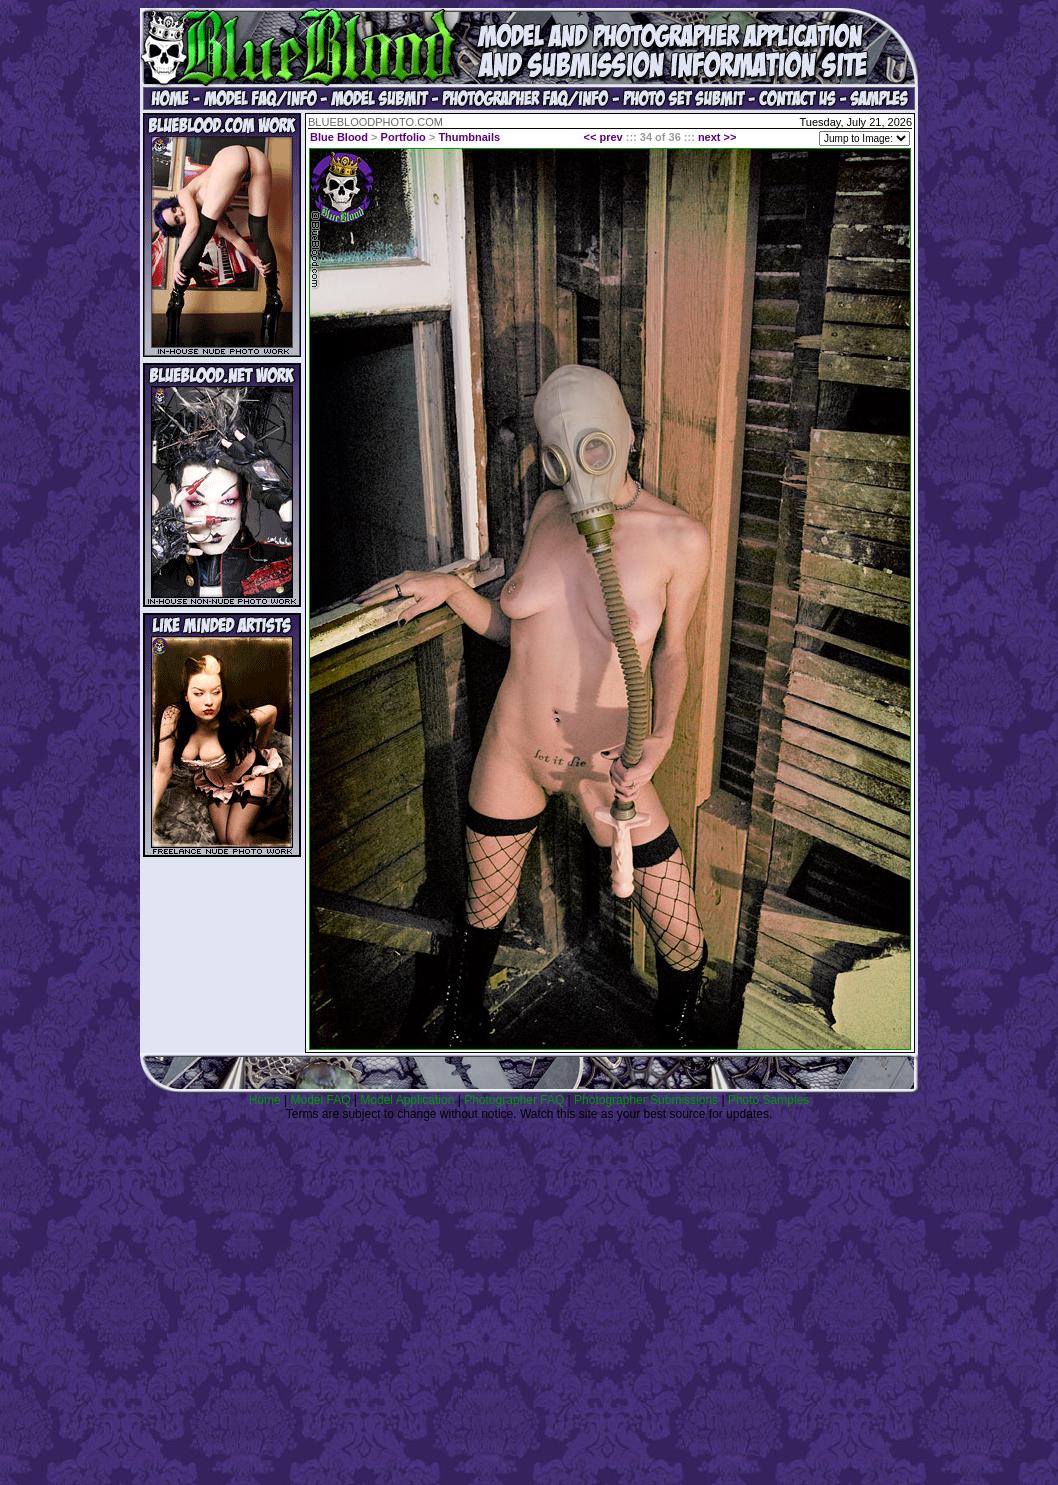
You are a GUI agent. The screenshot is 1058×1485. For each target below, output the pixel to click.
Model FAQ (320, 1100)
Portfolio (403, 137)
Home (265, 1100)
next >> (717, 137)
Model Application (407, 1100)
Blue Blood (339, 137)
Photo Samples (768, 1100)
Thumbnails (469, 137)
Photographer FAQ (514, 1100)
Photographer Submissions (646, 1100)
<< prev (603, 137)
